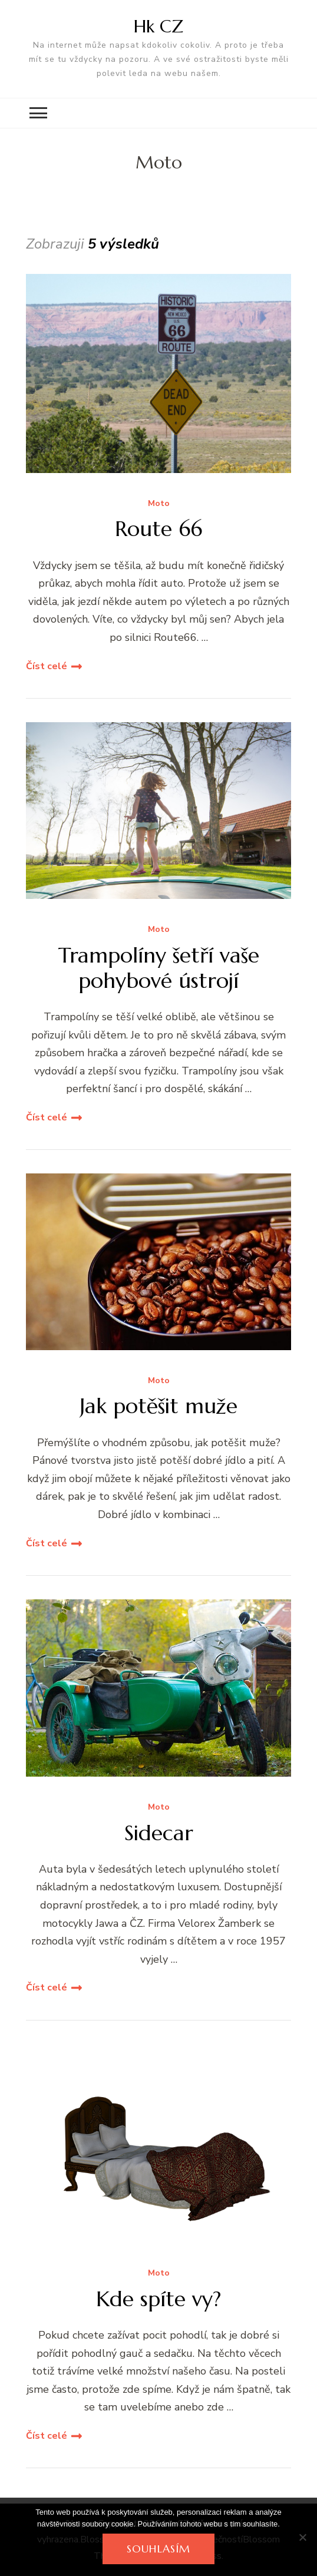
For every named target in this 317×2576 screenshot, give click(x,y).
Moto (159, 504)
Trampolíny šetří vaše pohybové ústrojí (158, 968)
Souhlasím (158, 2548)
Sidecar (158, 1833)
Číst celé (46, 666)
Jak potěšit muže (158, 1405)
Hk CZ (158, 26)
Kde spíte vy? (158, 2299)
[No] (302, 2537)
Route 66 (158, 528)
